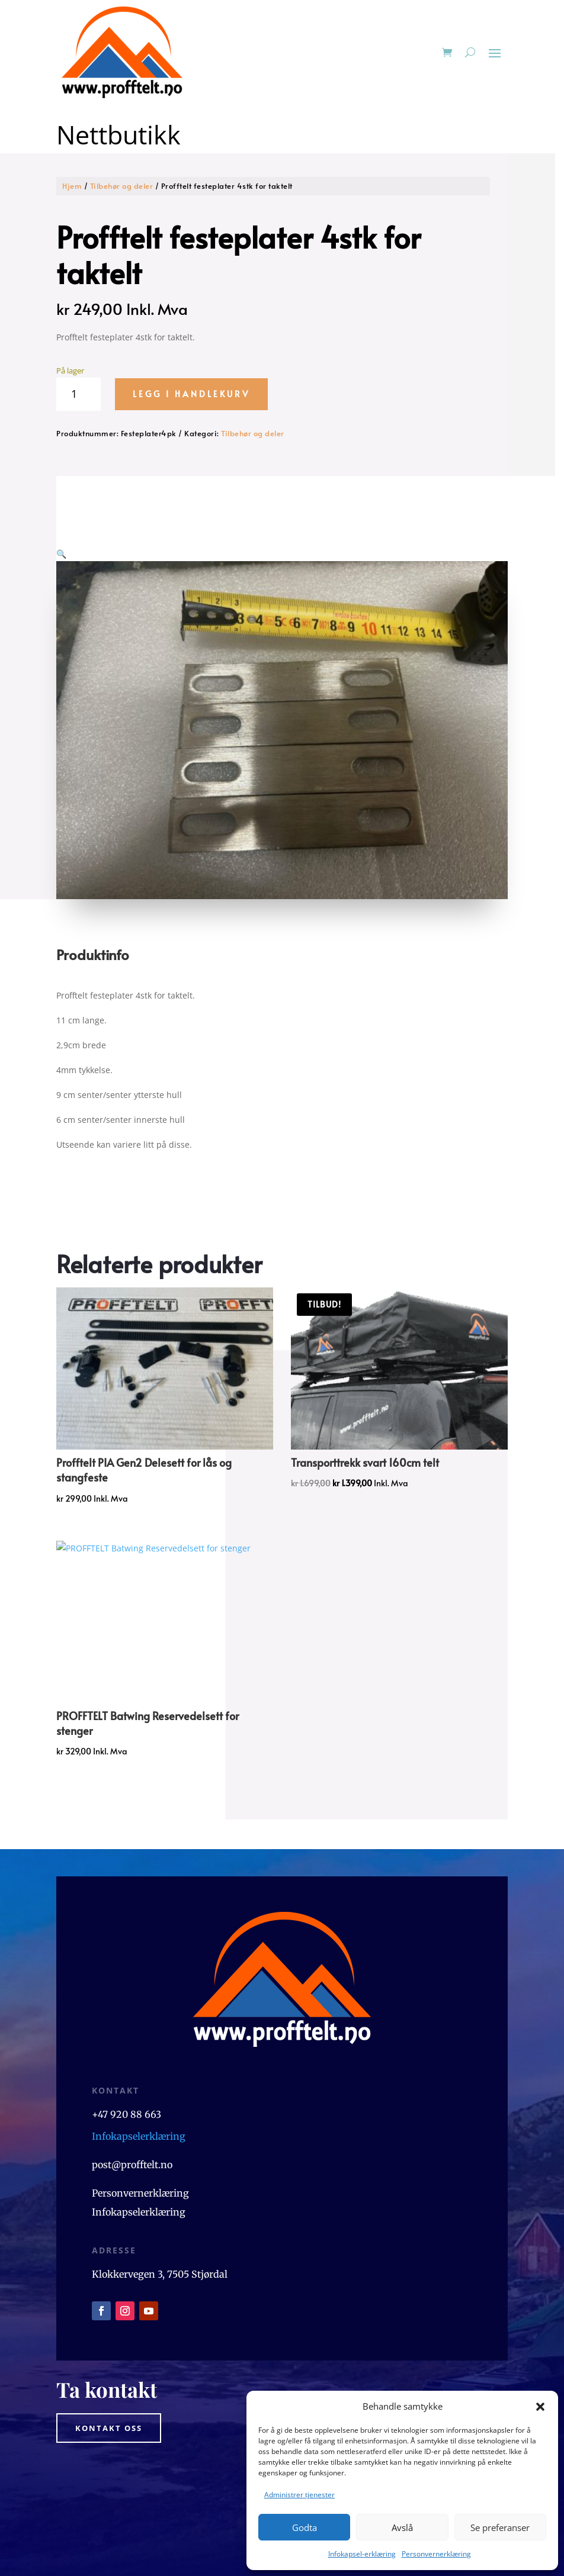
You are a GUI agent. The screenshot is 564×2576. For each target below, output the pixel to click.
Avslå (402, 2527)
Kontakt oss (108, 2369)
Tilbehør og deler (121, 186)
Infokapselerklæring (138, 2078)
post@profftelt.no (132, 2107)
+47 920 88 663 (128, 2056)
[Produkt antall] (78, 394)
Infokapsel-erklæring (362, 2554)
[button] (540, 2407)
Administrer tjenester (299, 2495)
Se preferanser (500, 2527)
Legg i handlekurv (191, 394)
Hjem (72, 186)
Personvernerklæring (436, 2554)
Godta (304, 2527)
